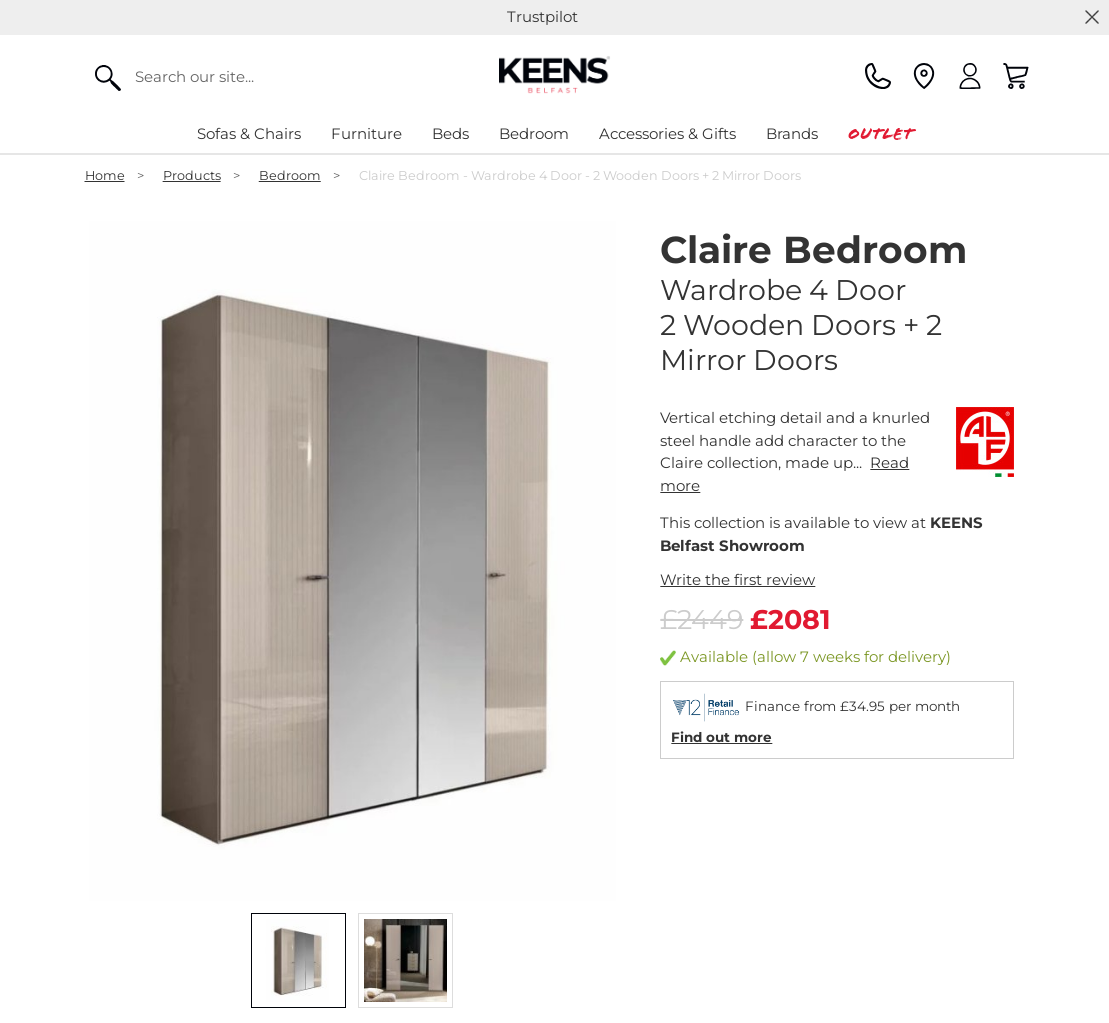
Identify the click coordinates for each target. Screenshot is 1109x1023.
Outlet (880, 133)
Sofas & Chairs (249, 133)
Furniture (366, 133)
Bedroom (534, 133)
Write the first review (737, 579)
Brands (792, 133)
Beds (450, 133)
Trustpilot (542, 16)
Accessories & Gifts (667, 133)
